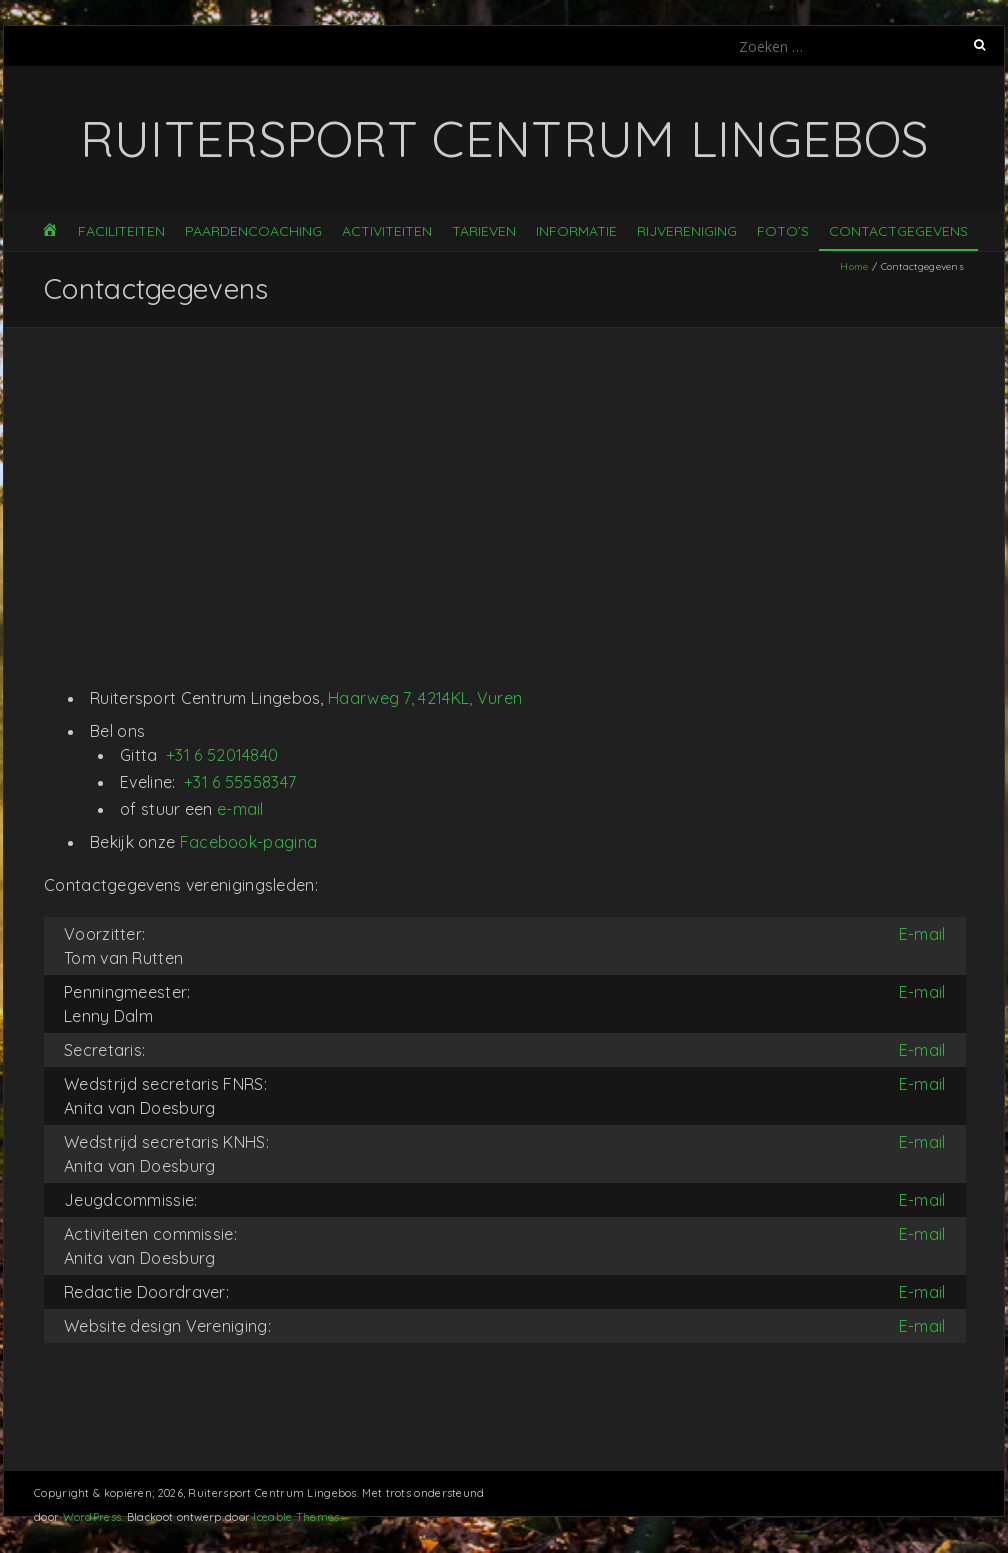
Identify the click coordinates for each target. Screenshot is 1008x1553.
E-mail (922, 934)
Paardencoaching (253, 231)
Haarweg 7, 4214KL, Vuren (425, 698)
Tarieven (484, 231)
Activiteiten (387, 231)
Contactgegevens (898, 231)
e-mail (240, 809)
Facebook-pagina (249, 842)
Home (854, 266)
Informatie (576, 231)
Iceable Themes (296, 1517)
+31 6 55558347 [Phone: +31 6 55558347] (240, 782)
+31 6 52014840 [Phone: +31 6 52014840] (222, 755)
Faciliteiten (121, 231)
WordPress (92, 1517)
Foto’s (783, 231)
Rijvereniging (687, 231)
